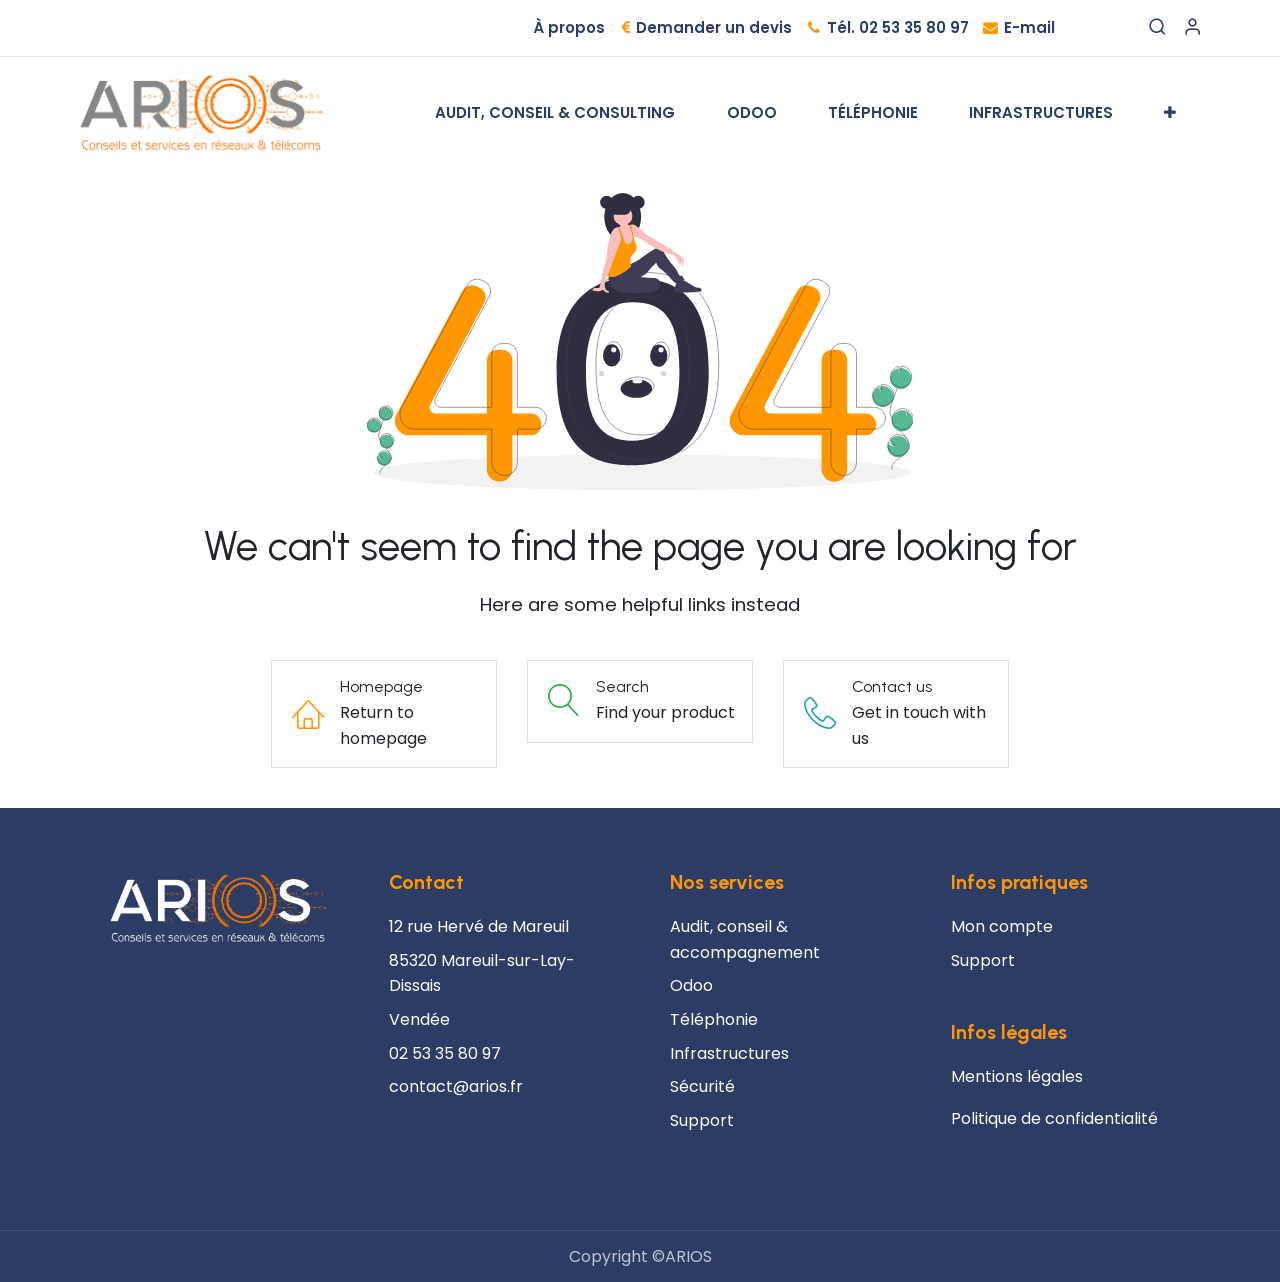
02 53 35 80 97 (445, 1053)
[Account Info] (1192, 28)
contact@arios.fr (456, 1086)
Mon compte (1002, 926)
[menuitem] (555, 113)
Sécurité (702, 1086)
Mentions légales (1017, 1076)
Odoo (691, 985)
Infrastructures (729, 1053)
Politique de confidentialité (1054, 1118)
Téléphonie (714, 1019)
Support (983, 960)
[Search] (1157, 28)
